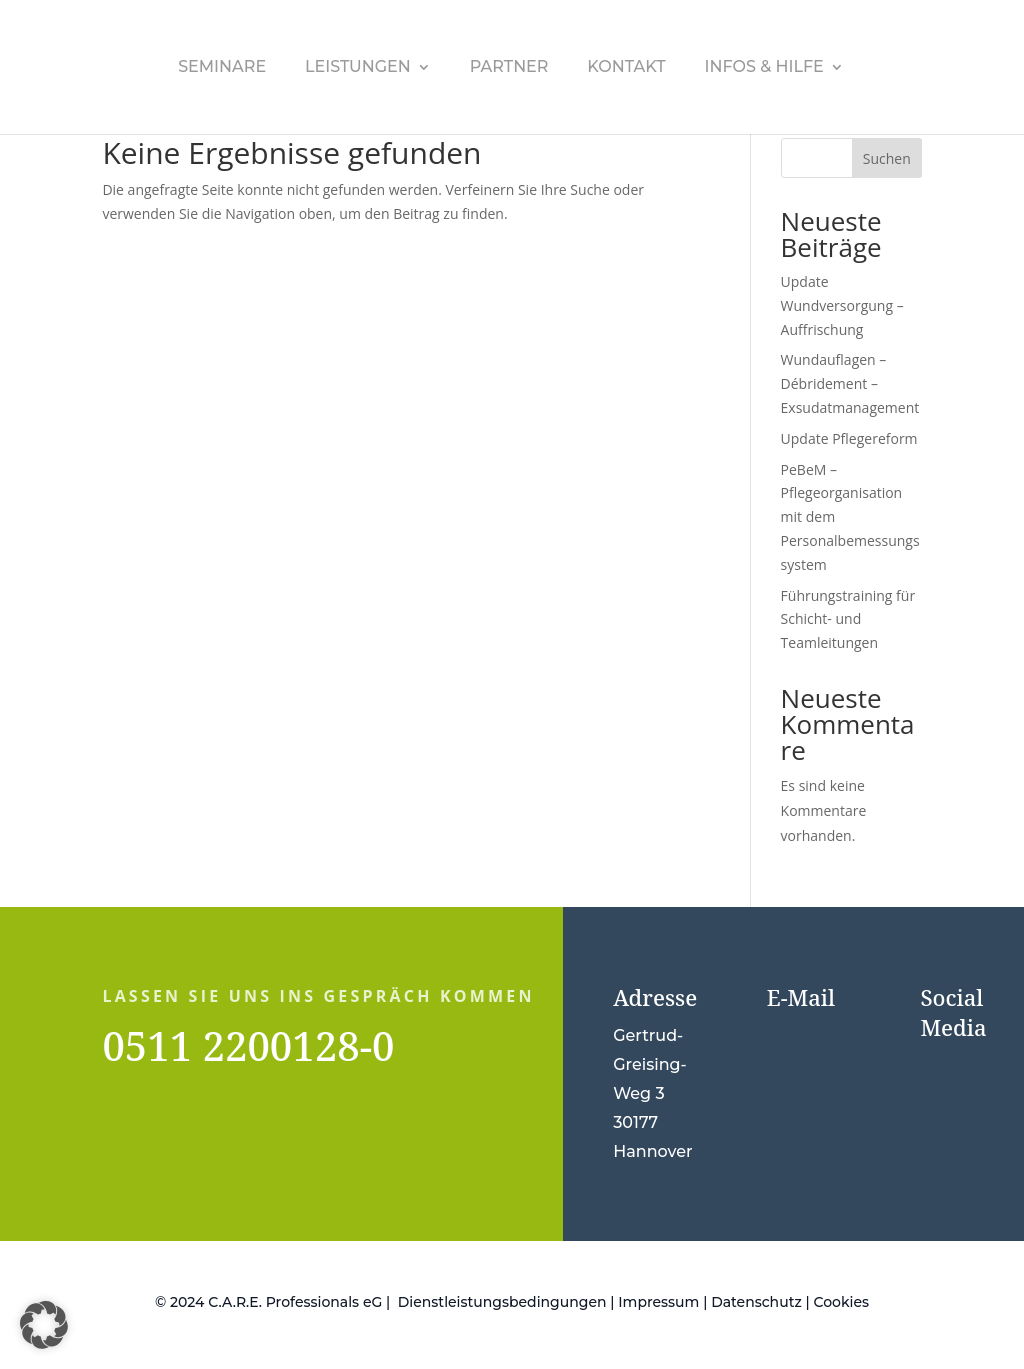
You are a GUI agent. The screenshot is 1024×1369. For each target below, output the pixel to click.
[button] (44, 1325)
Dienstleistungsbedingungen (502, 1302)
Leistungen (358, 68)
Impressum (658, 1302)
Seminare (222, 68)
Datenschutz (756, 1302)
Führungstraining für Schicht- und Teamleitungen (848, 619)
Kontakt (626, 68)
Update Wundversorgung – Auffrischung (842, 305)
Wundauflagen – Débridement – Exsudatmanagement (850, 383)
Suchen (887, 158)
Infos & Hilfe (764, 68)
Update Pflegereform (849, 438)
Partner (509, 68)
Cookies (841, 1302)
